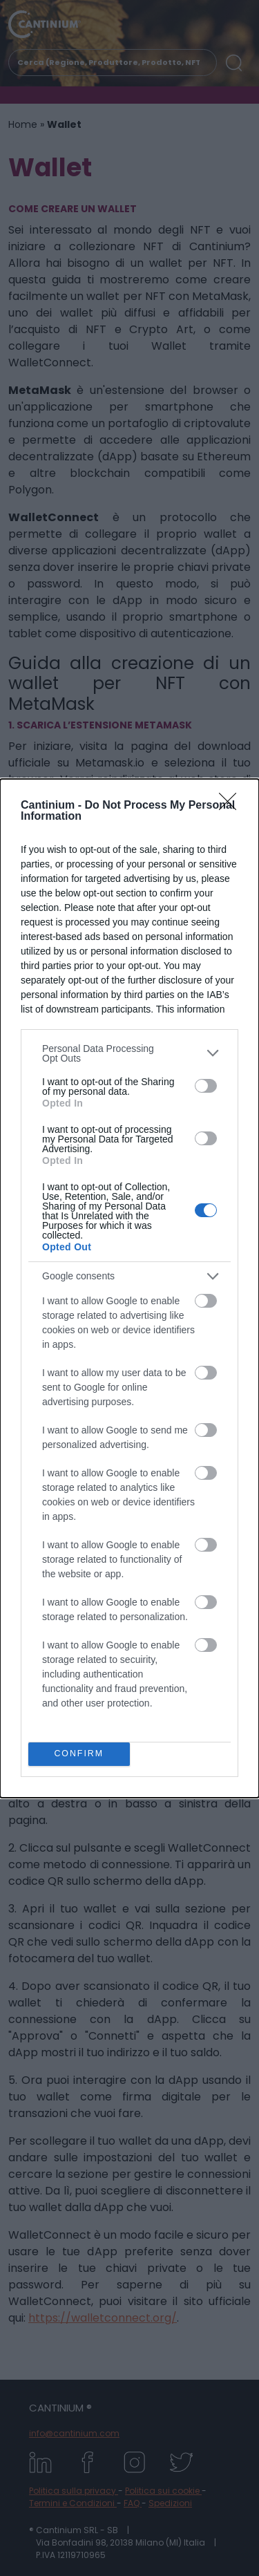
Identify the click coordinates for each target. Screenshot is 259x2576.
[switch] (206, 1086)
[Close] (232, 806)
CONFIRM (79, 1754)
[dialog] (129, 1288)
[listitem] (129, 1053)
